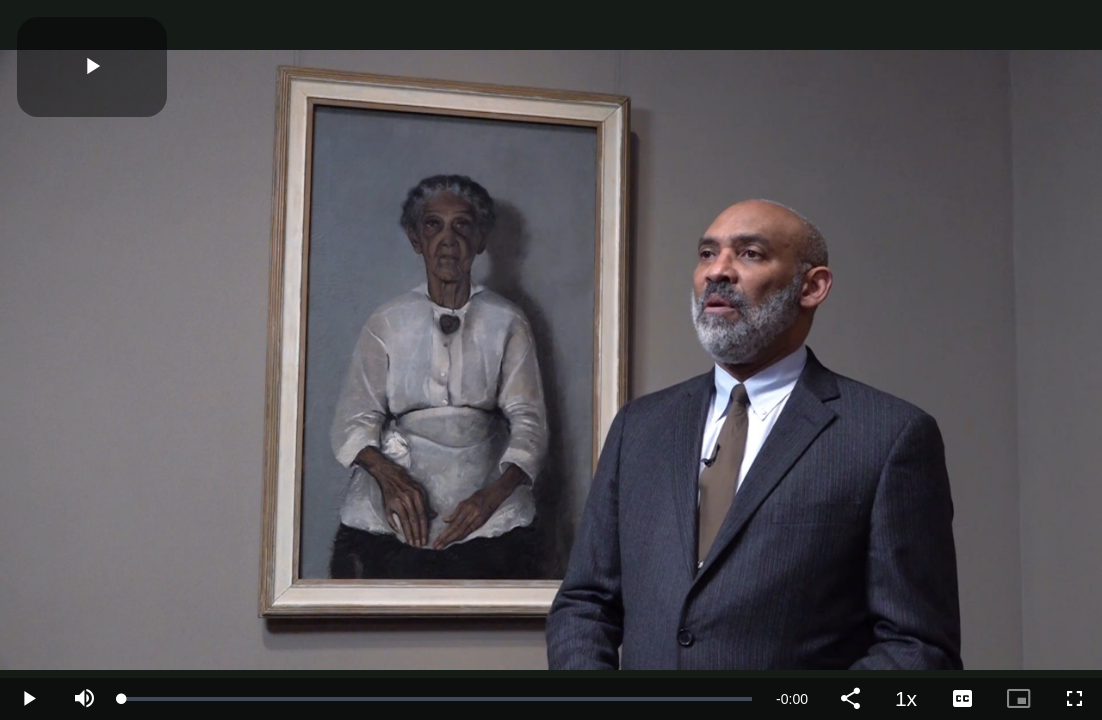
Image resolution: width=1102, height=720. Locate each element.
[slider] (437, 699)
